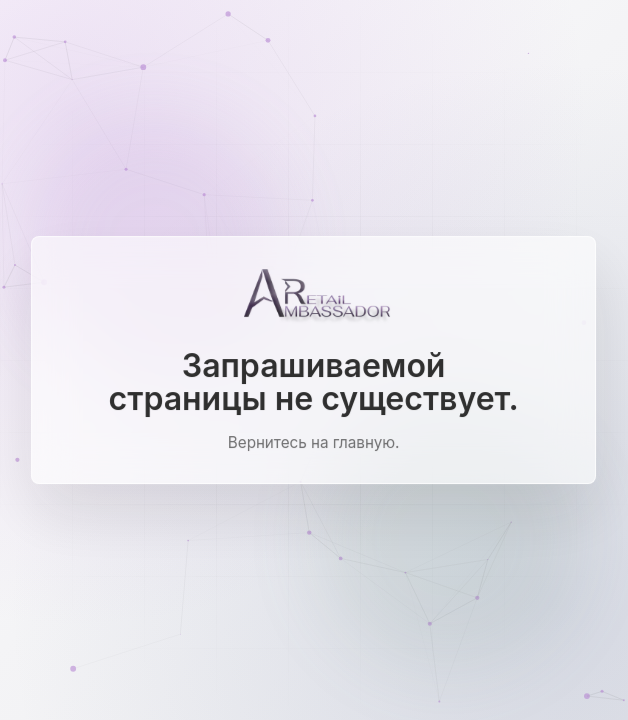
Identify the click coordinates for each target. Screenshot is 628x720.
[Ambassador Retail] (314, 296)
